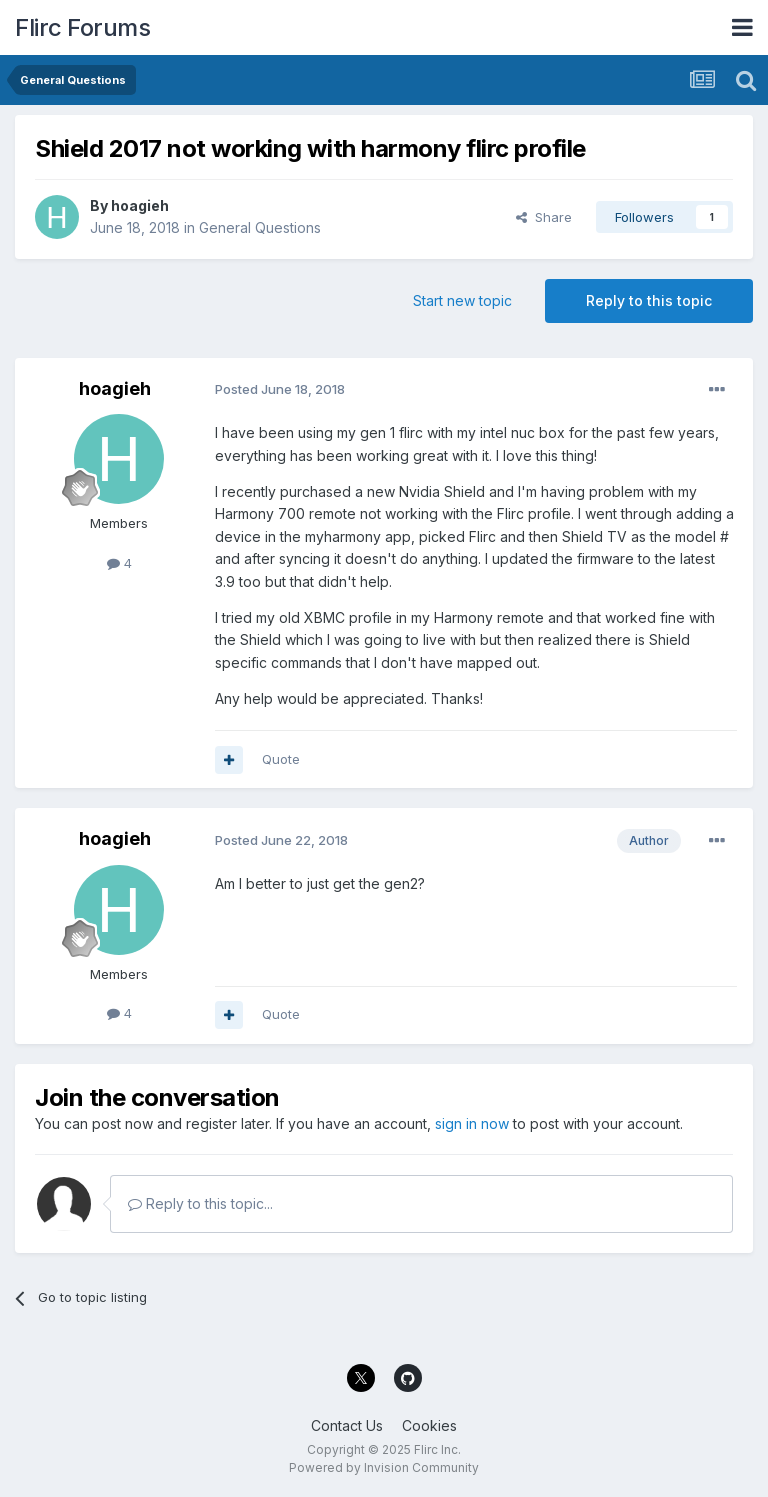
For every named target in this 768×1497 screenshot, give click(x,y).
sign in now (472, 1123)
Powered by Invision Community (384, 1467)
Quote (281, 759)
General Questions (260, 227)
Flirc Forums (82, 27)
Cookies (429, 1425)
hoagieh (140, 205)
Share (544, 217)
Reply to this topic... (200, 1203)
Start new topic (462, 300)
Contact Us (347, 1425)
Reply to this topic (649, 300)
